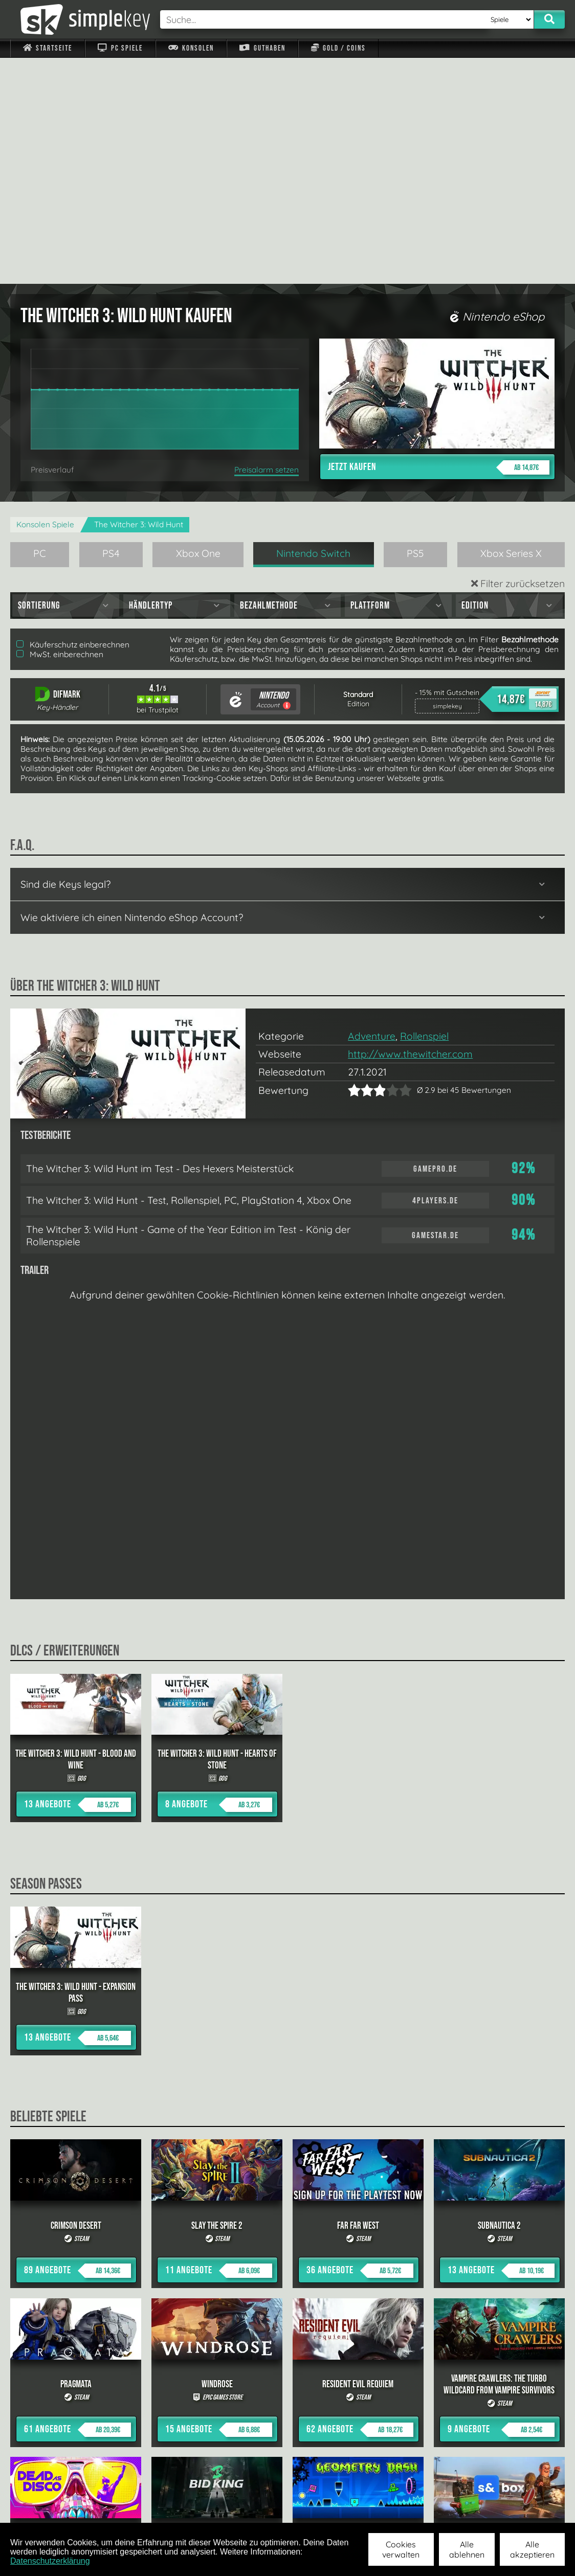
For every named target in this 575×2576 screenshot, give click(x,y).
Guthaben (262, 48)
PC (39, 327)
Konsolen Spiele (45, 298)
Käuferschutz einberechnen (72, 418)
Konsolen (191, 48)
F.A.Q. (229, 2509)
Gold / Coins (338, 48)
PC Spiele (120, 48)
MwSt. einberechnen (59, 428)
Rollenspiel (424, 810)
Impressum (53, 2509)
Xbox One (198, 327)
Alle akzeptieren (532, 2549)
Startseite (47, 48)
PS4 (111, 327)
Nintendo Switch (313, 327)
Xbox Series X (511, 327)
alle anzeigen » (287, 2397)
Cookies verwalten (400, 2549)
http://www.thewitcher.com (410, 828)
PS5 (415, 327)
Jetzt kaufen (438, 241)
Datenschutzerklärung (50, 2561)
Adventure (371, 810)
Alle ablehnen (466, 2549)
